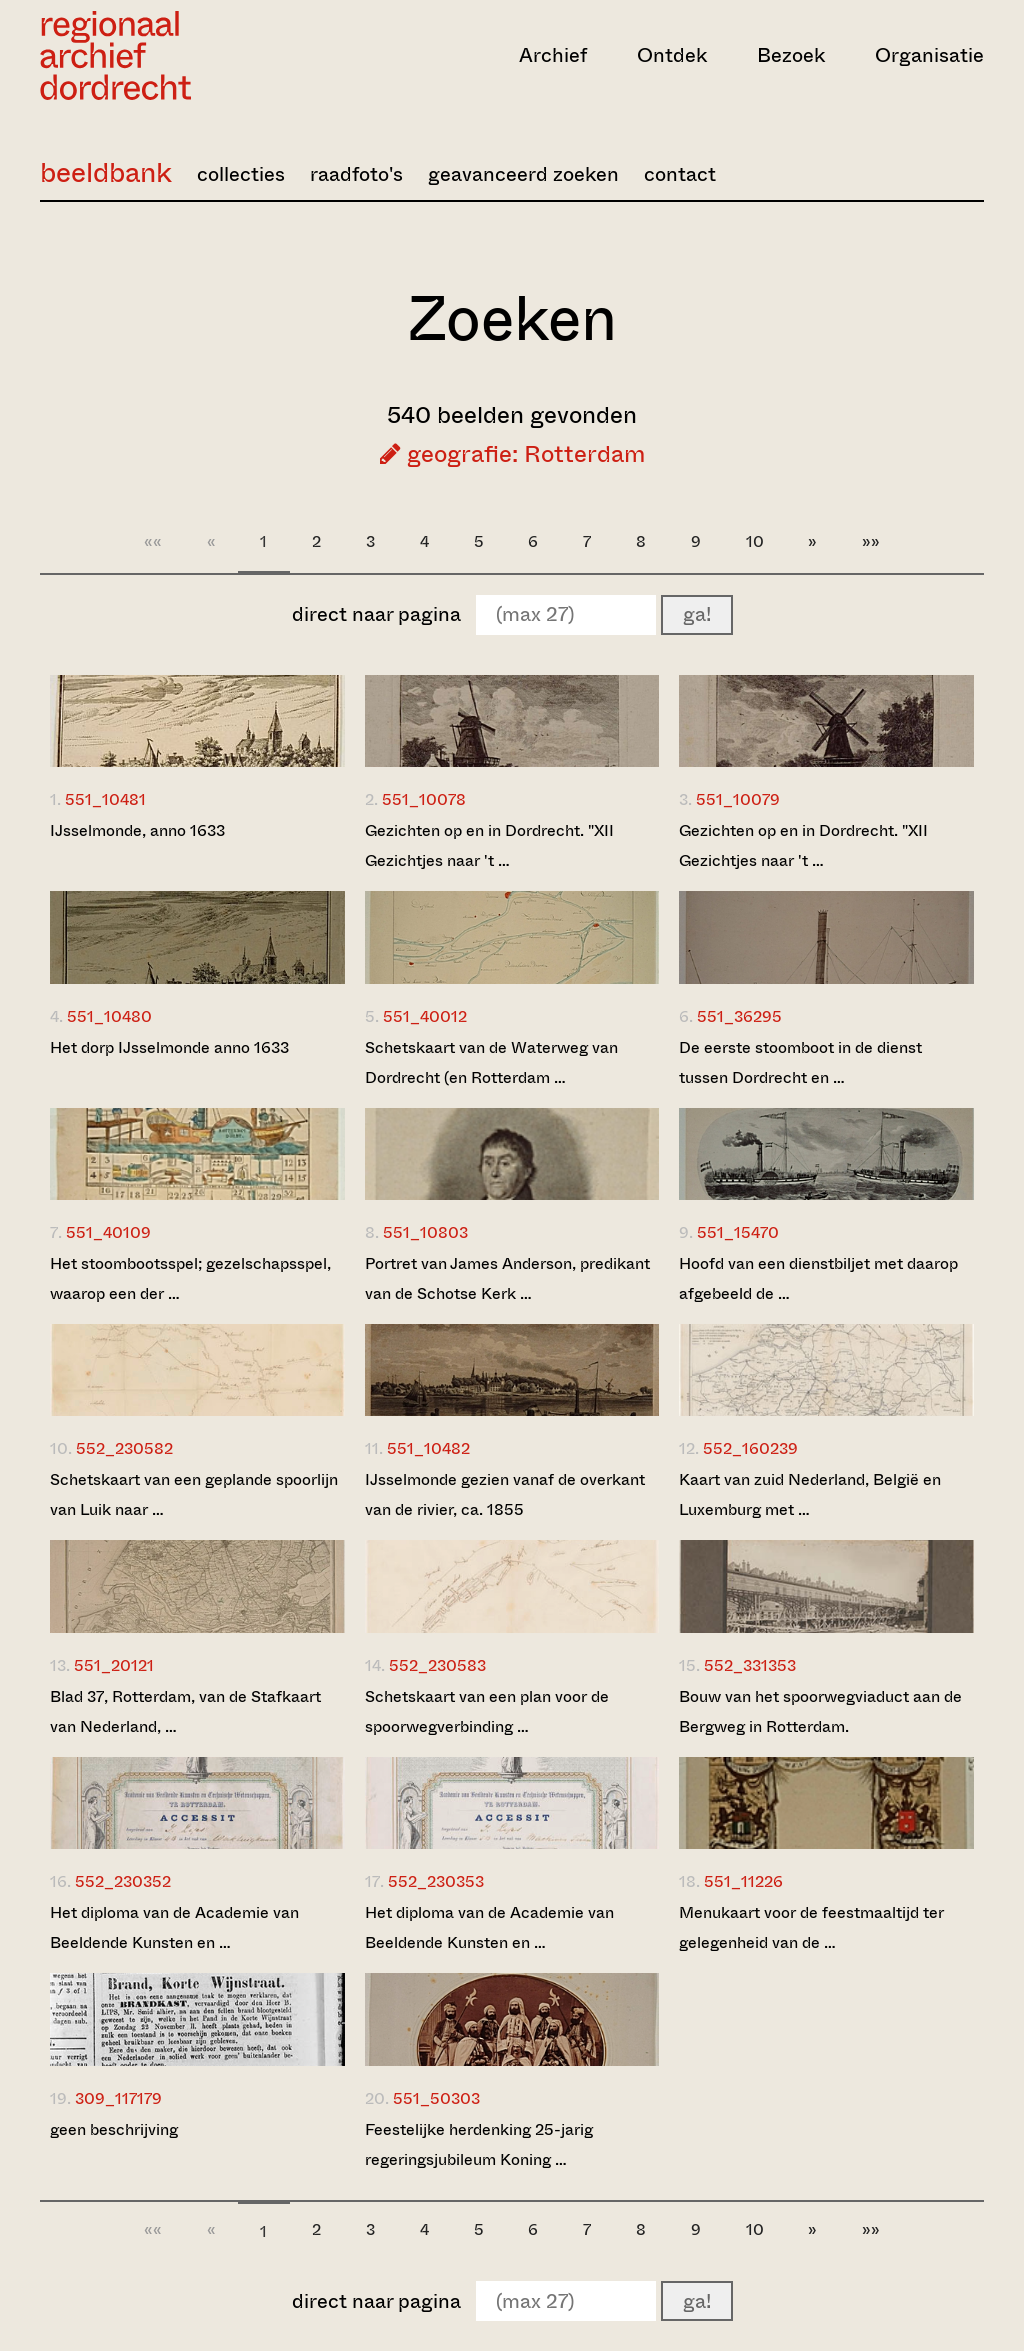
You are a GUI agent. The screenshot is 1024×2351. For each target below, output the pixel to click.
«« (153, 541)
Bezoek (791, 55)
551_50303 (436, 2098)
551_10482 (428, 1448)
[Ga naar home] (181, 55)
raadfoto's (356, 174)
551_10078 (424, 799)
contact (680, 174)
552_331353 (750, 1665)
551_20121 (114, 1665)
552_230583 (437, 1665)
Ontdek (672, 55)
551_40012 (425, 1016)
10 (755, 541)
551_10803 (425, 1232)
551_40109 (108, 1232)
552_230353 (436, 1881)
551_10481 (105, 799)
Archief (553, 55)
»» (871, 541)
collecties (241, 174)
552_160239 (750, 1448)
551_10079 (738, 799)
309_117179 (118, 2098)
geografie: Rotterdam (512, 454)
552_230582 (124, 1448)
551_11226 (743, 1881)
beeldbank (106, 172)
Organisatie (929, 55)
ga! (697, 614)
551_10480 (109, 1016)
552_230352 (123, 1881)
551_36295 (739, 1016)
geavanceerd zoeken (523, 174)
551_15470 (738, 1232)
